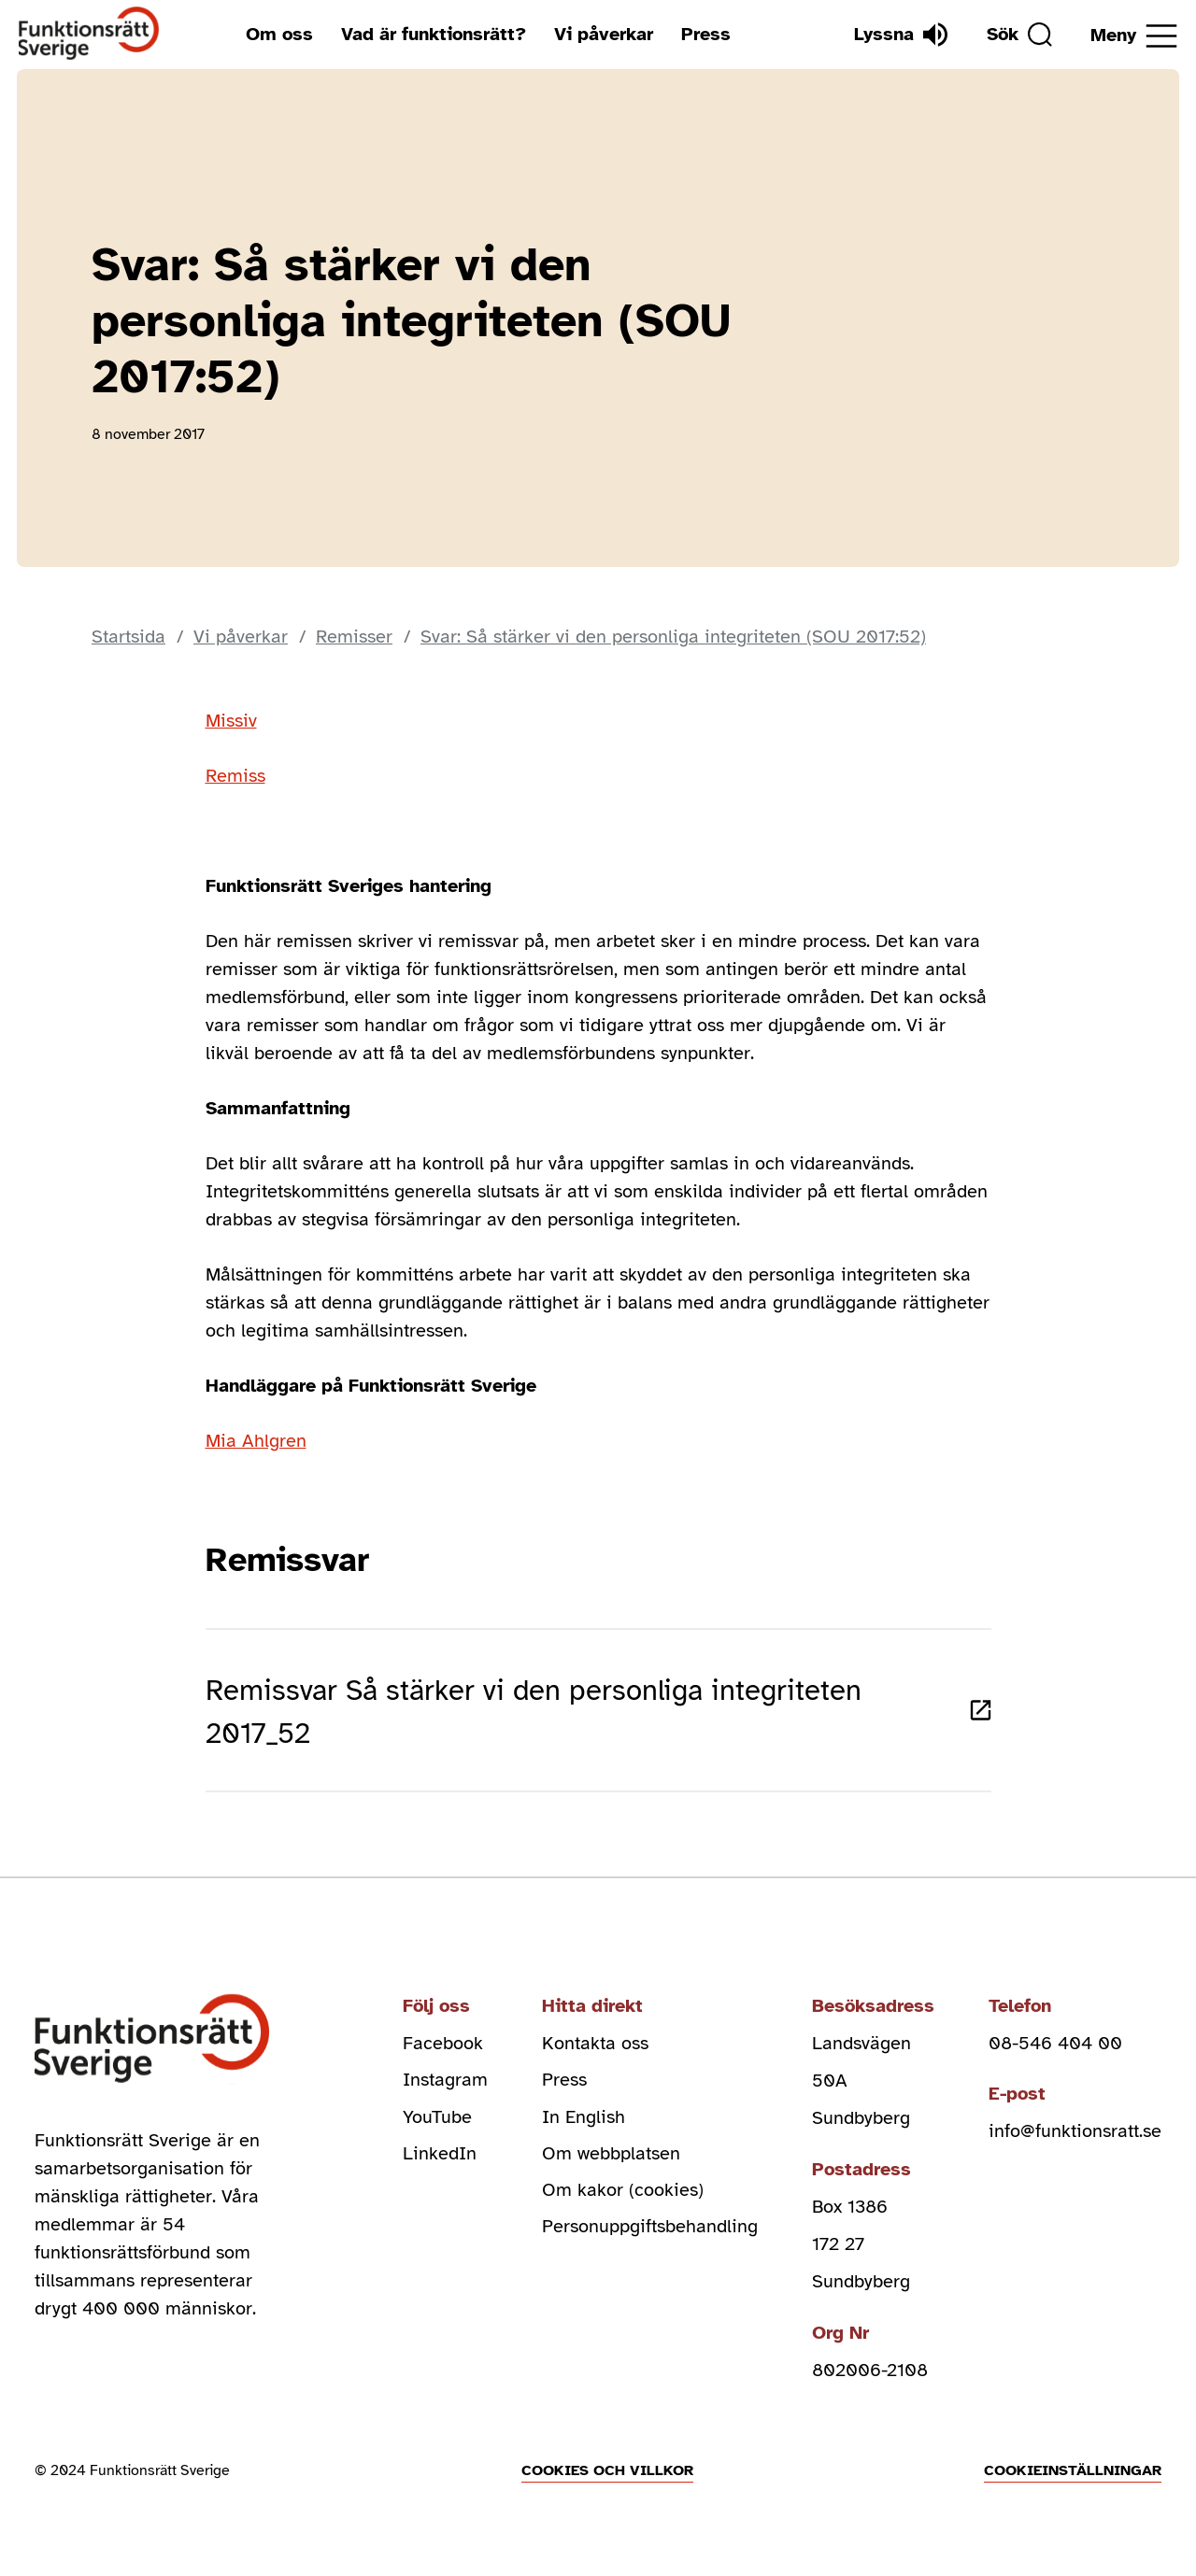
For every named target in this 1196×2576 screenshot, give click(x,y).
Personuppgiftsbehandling (650, 2236)
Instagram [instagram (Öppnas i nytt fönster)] (445, 2087)
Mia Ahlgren (256, 1440)
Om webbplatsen (611, 2161)
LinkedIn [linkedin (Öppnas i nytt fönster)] (440, 2161)
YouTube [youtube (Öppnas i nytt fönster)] (437, 2124)
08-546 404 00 (1055, 2049)
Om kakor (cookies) (623, 2199)
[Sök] (1017, 34)
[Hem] (89, 34)
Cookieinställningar (1072, 2477)
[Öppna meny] (1133, 36)
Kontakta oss (595, 2049)
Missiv (231, 720)
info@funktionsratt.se (1075, 2138)
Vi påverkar (602, 34)
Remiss (235, 775)
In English (583, 2124)
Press (705, 34)
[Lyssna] (898, 34)
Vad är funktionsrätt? (432, 34)
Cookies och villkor (607, 2477)
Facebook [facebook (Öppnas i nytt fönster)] (443, 2049)
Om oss (278, 34)
